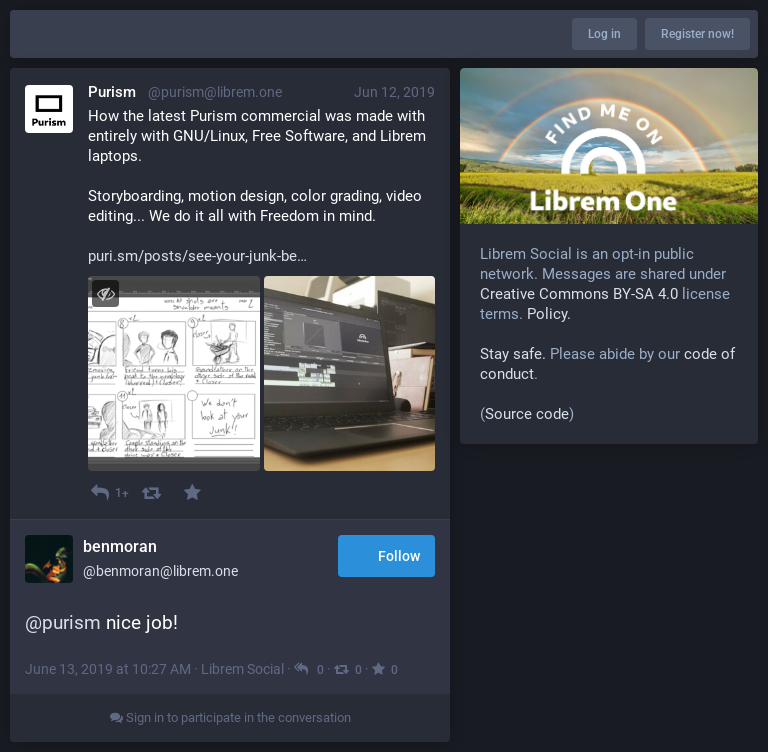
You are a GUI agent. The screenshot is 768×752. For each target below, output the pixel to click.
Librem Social (242, 669)
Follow (386, 557)
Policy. (549, 314)
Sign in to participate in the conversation (230, 717)
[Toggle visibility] (105, 293)
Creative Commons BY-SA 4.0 (579, 294)
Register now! (697, 34)
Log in (604, 34)
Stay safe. (513, 354)
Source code (527, 414)
